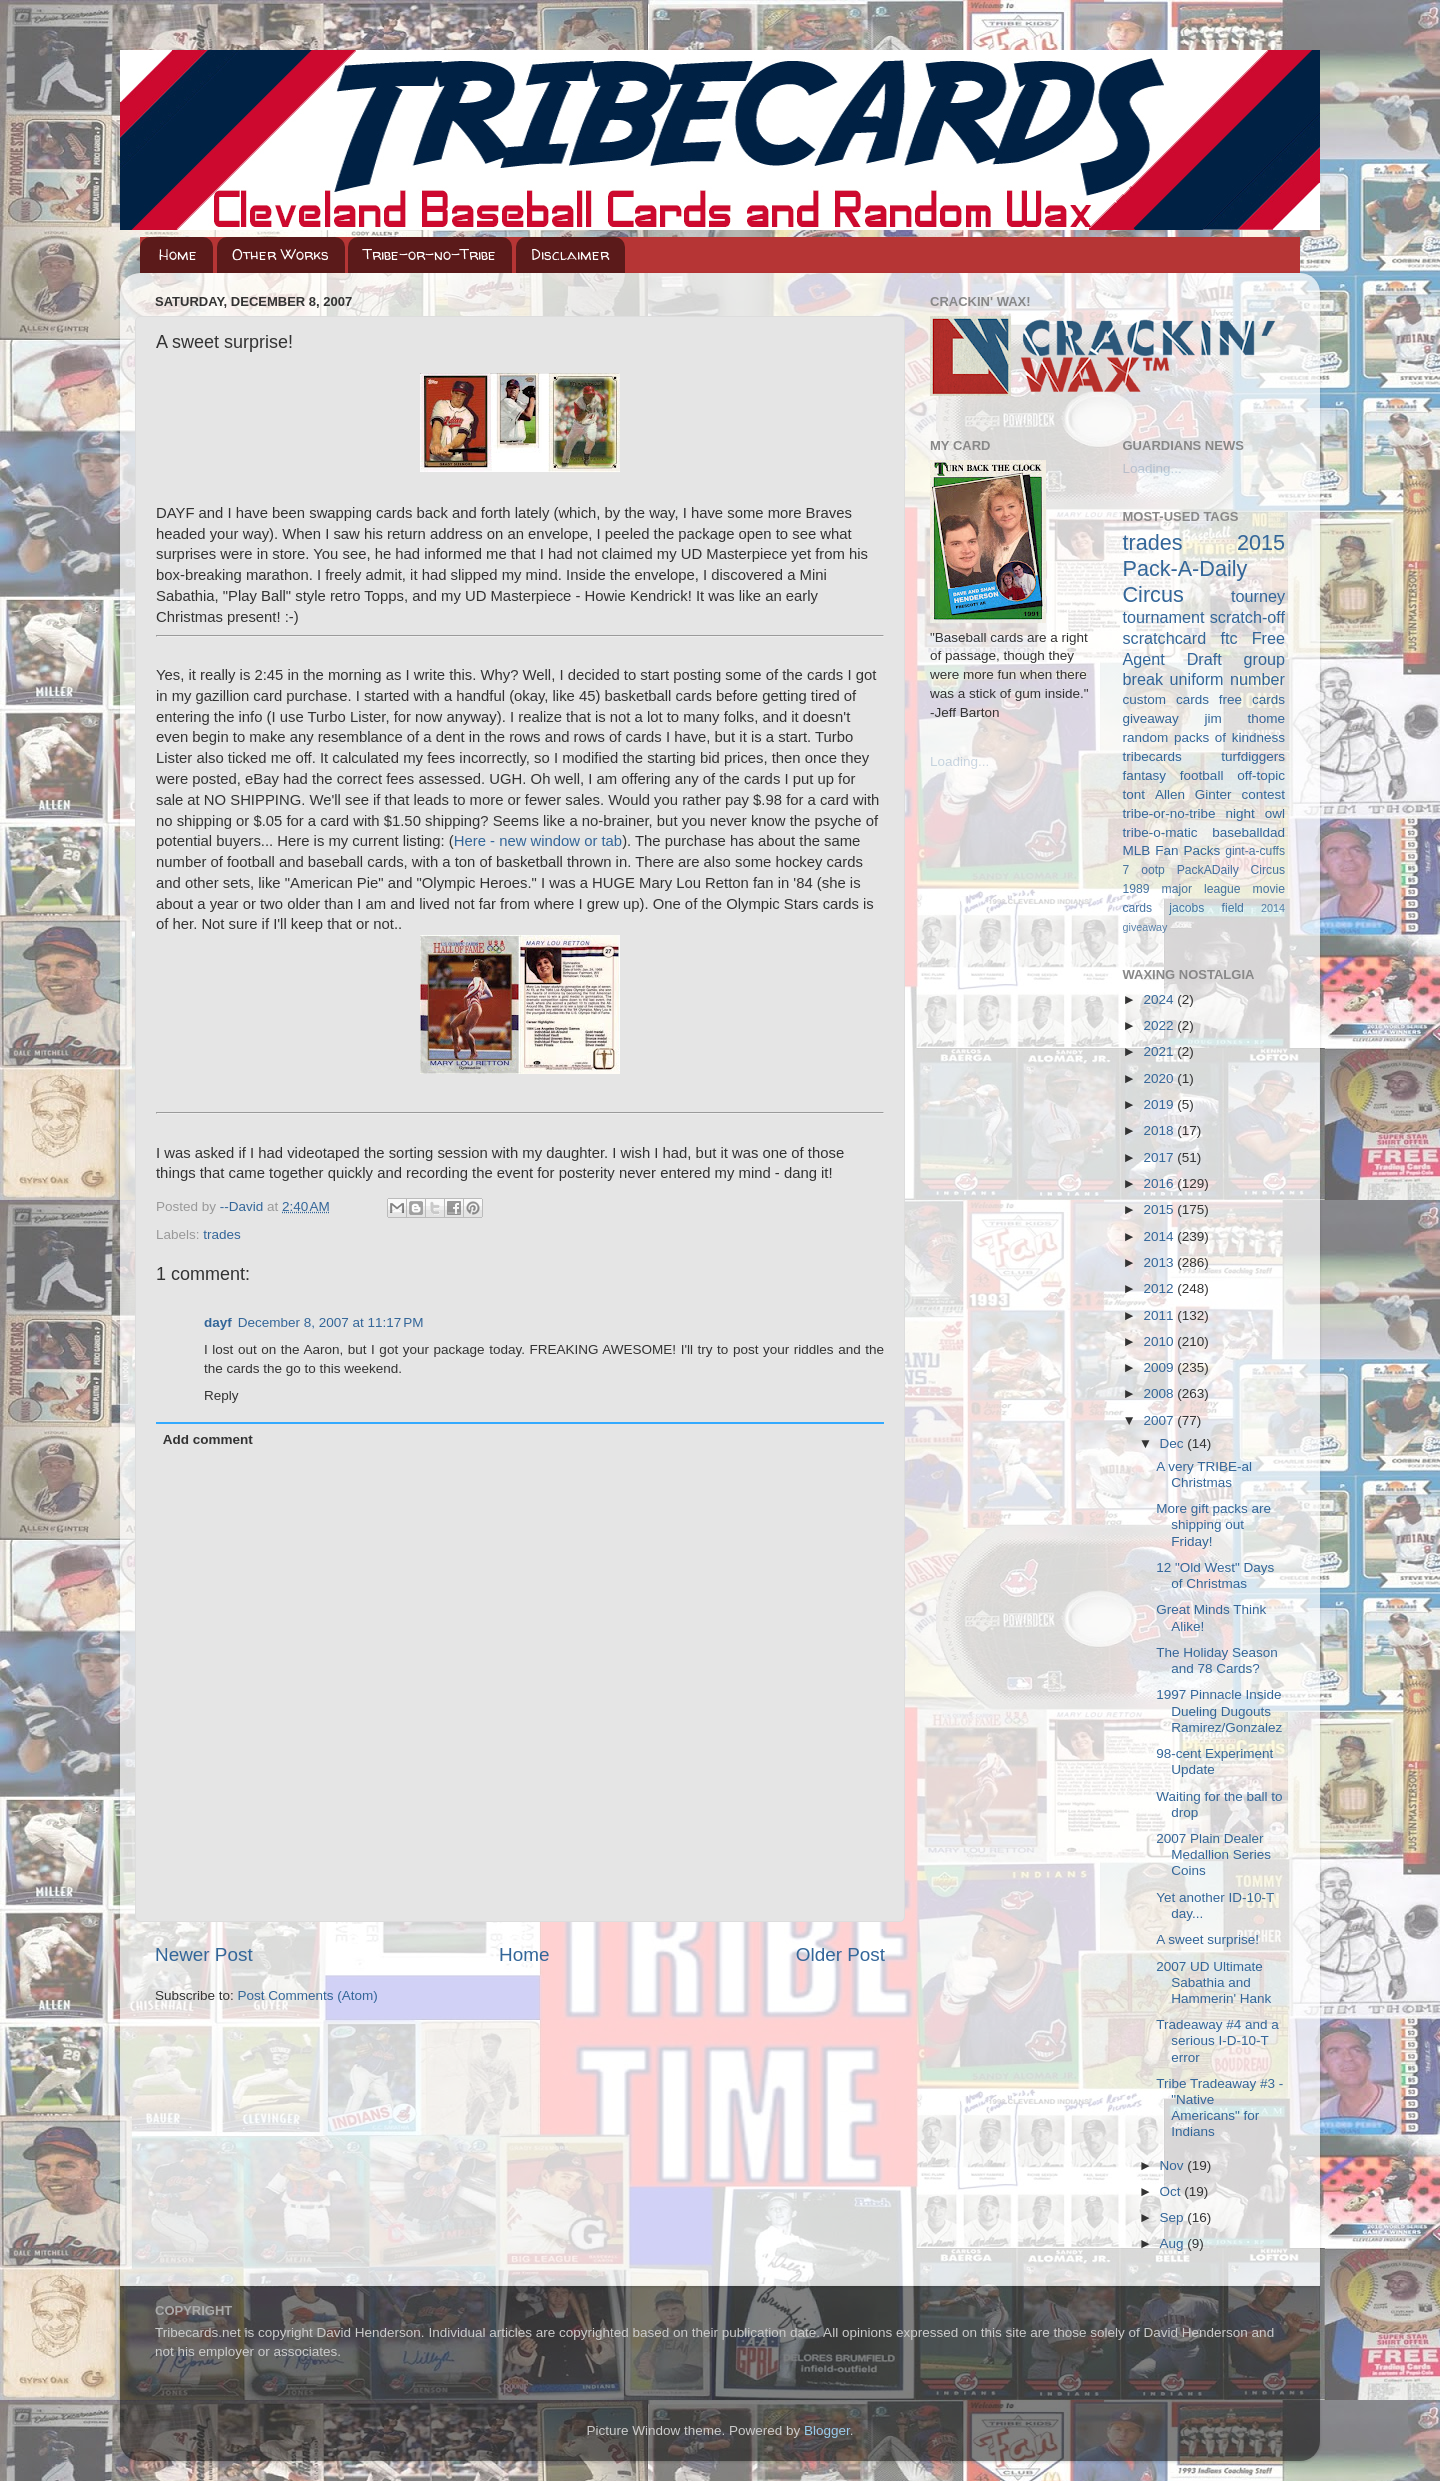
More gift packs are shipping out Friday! (1213, 1524)
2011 (1160, 1315)
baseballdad (1248, 832)
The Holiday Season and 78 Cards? (1217, 1660)
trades (222, 1234)
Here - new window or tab (538, 841)
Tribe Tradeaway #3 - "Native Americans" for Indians (1219, 2108)
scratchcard (1165, 638)
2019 (1160, 1104)
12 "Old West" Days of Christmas (1215, 1575)
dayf (218, 1322)
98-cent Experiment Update (1214, 1761)
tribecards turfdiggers (1204, 756)
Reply (221, 1395)
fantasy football (1173, 775)
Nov (1174, 2165)
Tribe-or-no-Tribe (429, 254)
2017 (1160, 1157)
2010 (1160, 1341)
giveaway (1151, 718)
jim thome (1245, 718)
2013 (1160, 1262)
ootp (1153, 870)
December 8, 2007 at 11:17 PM (331, 1322)
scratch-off (1247, 617)
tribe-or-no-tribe (1169, 813)
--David (243, 1206)
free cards (1252, 699)
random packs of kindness (1204, 737)
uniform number (1227, 679)
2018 (1160, 1130)
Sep (1174, 2217)
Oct (1172, 2191)
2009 (1160, 1367)
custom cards (1166, 699)
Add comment (208, 1439)
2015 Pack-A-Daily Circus (1204, 568)
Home (178, 254)
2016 (1160, 1183)
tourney (1258, 596)
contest (1263, 794)
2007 (1160, 1420)
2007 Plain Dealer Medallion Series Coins (1213, 1854)
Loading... (959, 761)
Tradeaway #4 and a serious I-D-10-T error (1217, 2040)
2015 (1160, 1209)
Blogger (827, 2430)
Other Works (280, 254)
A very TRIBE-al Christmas (1204, 1474)
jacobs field (1206, 908)
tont (1134, 794)
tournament (1164, 617)
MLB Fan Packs (1172, 850)
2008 (1160, 1393)
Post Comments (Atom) (308, 1995)
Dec (1174, 1443)
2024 (1160, 999)
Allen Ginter (1193, 794)
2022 (1160, 1025)
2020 (1160, 1078)
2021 (1160, 1051)
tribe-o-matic (1160, 832)
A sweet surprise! (1207, 1939)
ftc (1228, 638)
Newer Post (204, 1954)
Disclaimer (570, 254)
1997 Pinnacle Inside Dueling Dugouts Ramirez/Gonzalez (1219, 1710)
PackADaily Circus (1231, 870)
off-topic (1261, 775)
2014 (1160, 1236)
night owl (1256, 813)
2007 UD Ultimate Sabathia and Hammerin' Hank (1213, 1982)
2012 (1160, 1288)
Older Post (840, 1954)
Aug (1174, 2243)
